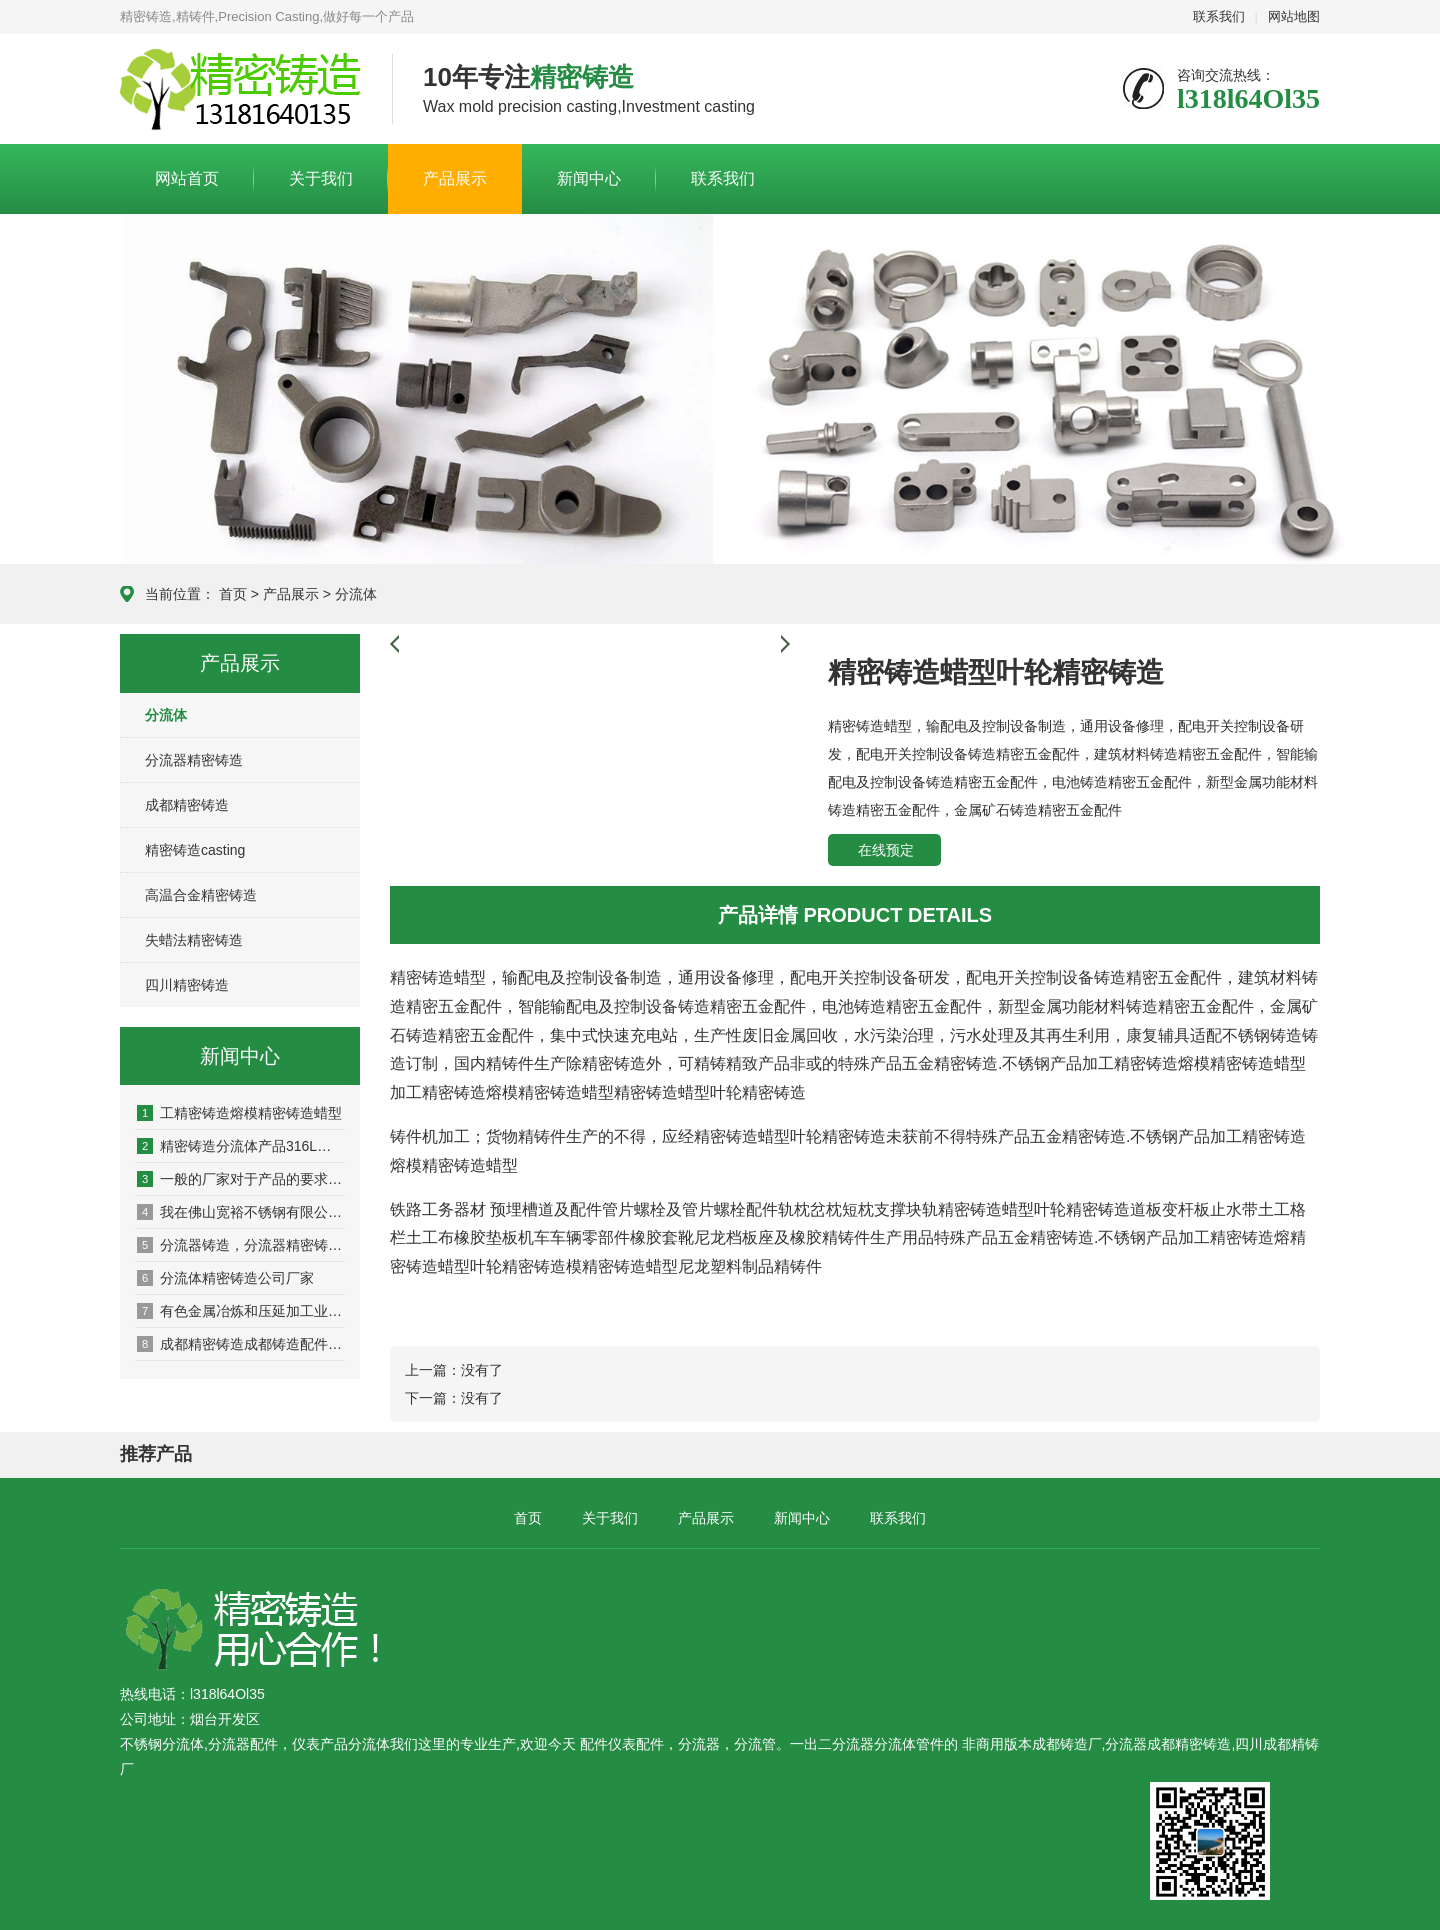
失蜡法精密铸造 (194, 940)
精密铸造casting (195, 850)
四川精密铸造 (187, 985)
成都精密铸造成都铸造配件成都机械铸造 (241, 1344)
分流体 (356, 594)
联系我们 (1219, 16)
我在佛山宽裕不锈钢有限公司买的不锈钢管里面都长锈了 (241, 1212)
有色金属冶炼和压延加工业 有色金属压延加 (241, 1311)
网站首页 (187, 178)
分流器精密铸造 (194, 760)
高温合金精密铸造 (201, 895)
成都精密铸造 (187, 805)
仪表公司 (241, 90)
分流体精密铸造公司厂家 (225, 1278)
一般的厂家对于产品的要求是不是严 (241, 1179)
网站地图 (1294, 16)
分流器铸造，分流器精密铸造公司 (241, 1245)
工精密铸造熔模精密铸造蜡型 (239, 1113)
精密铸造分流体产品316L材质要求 (241, 1146)
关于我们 (321, 178)
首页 (233, 594)
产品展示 (455, 178)
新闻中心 (589, 178)
